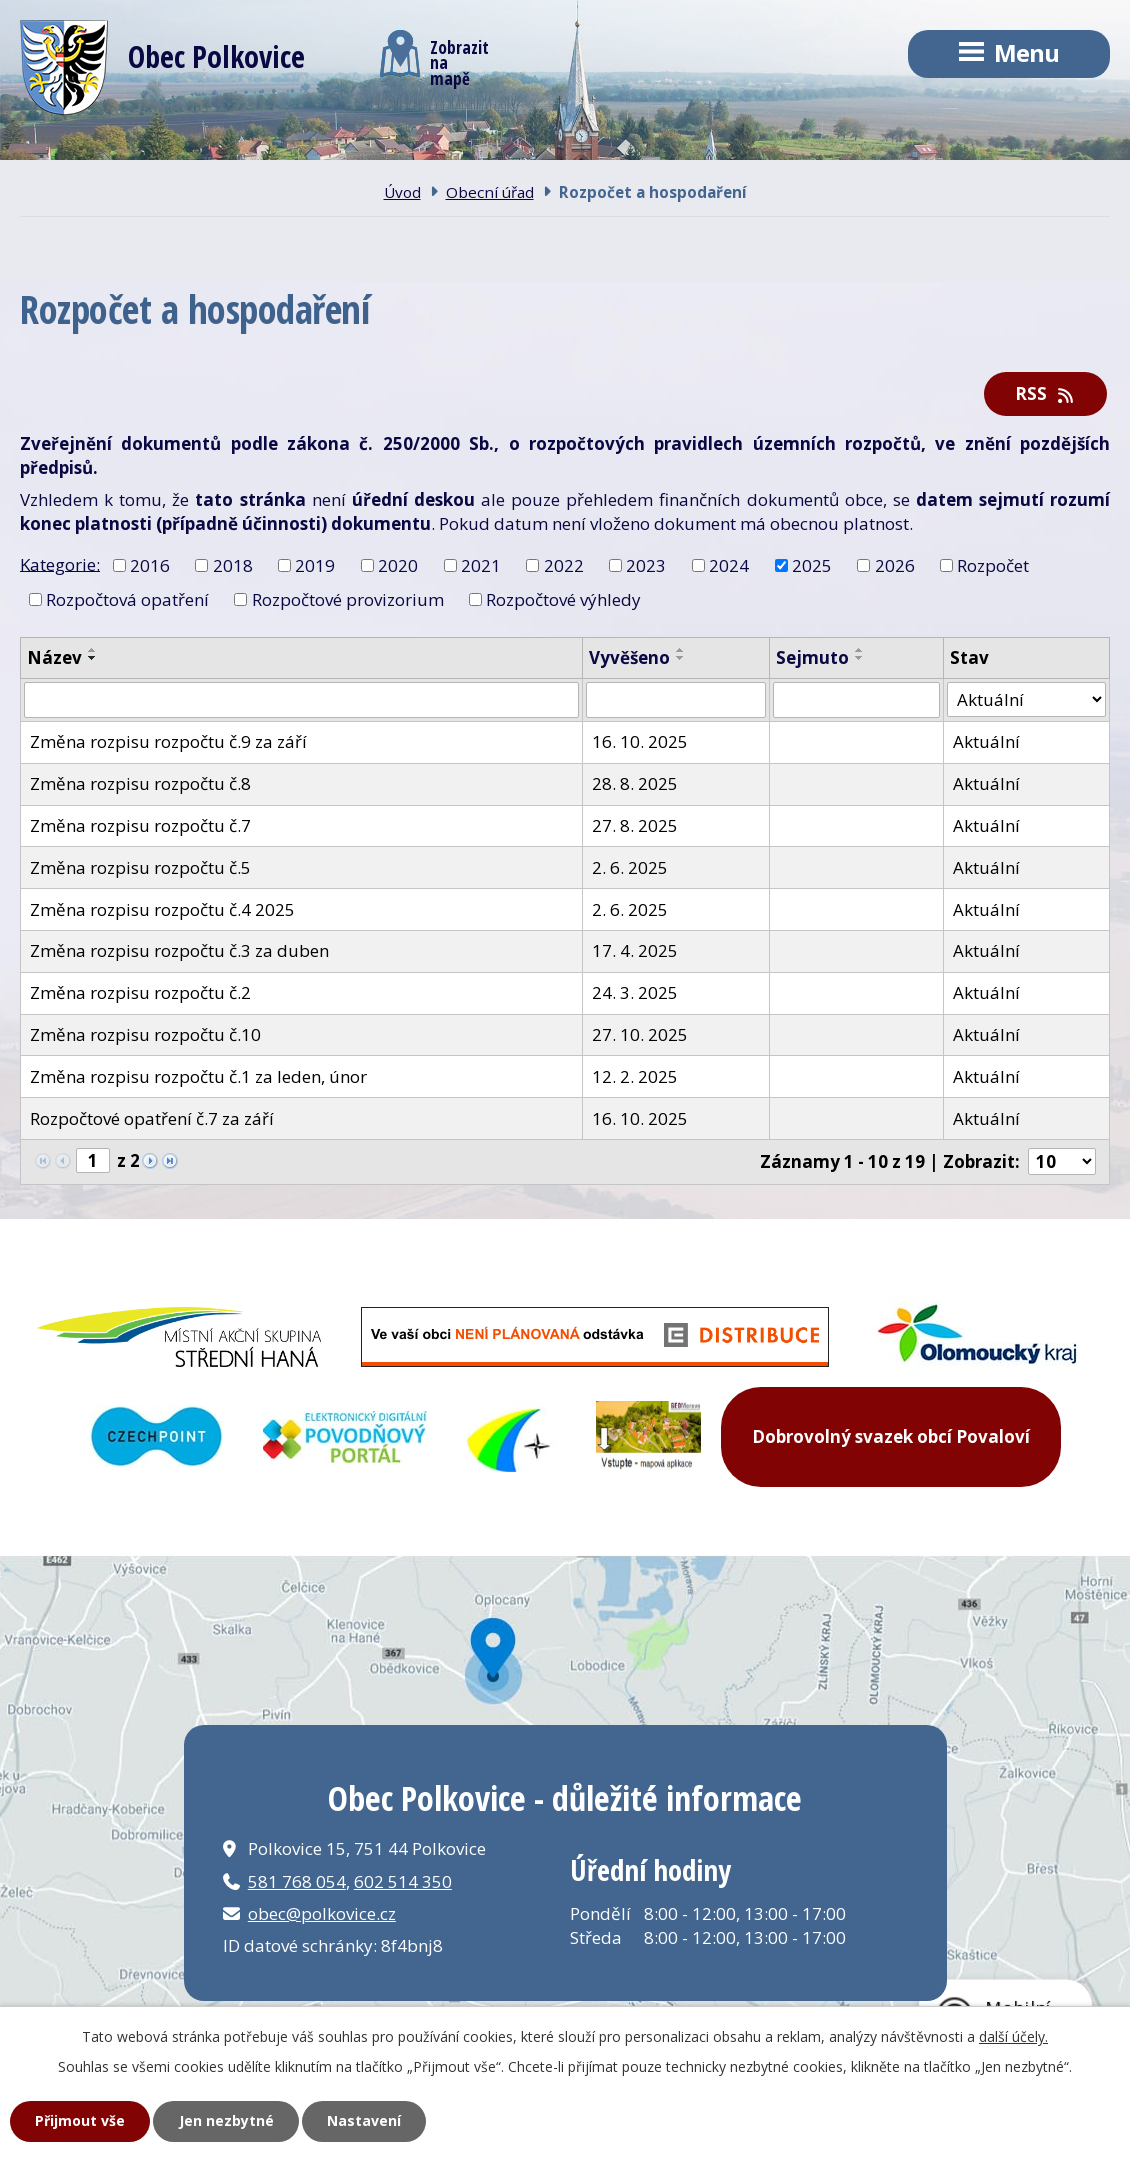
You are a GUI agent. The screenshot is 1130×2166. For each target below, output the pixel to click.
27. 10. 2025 (640, 1034)
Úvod (81, 149)
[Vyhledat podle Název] (301, 700)
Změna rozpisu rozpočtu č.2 (140, 992)
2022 (564, 565)
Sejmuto (812, 657)
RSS (1046, 393)
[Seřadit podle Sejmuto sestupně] (860, 658)
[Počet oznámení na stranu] (1062, 1161)
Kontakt (643, 149)
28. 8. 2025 (635, 783)
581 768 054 (297, 1881)
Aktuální (986, 741)
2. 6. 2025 (630, 867)
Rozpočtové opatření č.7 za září (152, 1118)
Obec (245, 149)
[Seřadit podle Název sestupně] (93, 658)
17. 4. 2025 (635, 950)
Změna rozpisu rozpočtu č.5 (140, 867)
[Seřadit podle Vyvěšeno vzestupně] (681, 650)
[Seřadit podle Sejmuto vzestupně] (860, 650)
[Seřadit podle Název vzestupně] (93, 650)
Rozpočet (993, 565)
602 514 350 (403, 1881)
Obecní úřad (438, 149)
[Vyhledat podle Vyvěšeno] (676, 700)
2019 (315, 565)
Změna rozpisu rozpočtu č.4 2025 (162, 909)
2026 (895, 565)
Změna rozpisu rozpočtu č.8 (140, 783)
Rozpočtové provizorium (348, 599)
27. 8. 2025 (635, 825)
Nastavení (364, 2120)
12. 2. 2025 (635, 1076)
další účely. (1013, 2036)
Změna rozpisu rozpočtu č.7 (140, 825)
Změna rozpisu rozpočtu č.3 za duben (179, 950)
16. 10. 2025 (640, 741)
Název (54, 657)
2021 (481, 565)
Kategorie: (60, 563)
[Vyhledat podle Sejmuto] (856, 700)
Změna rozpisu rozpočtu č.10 (145, 1034)
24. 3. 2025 (635, 992)
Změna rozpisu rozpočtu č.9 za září (168, 741)
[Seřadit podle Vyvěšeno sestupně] (681, 658)
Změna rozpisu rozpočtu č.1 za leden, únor (198, 1076)
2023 (646, 565)
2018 (233, 565)
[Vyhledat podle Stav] (1026, 700)
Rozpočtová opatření (127, 599)
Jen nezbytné (226, 2120)
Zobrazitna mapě (434, 58)
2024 (729, 565)
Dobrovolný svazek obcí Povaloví (891, 1436)
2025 (812, 565)
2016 (150, 565)
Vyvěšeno (629, 657)
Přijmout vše (80, 2120)
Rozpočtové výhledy (563, 599)
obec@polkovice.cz (322, 1913)
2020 (398, 565)
